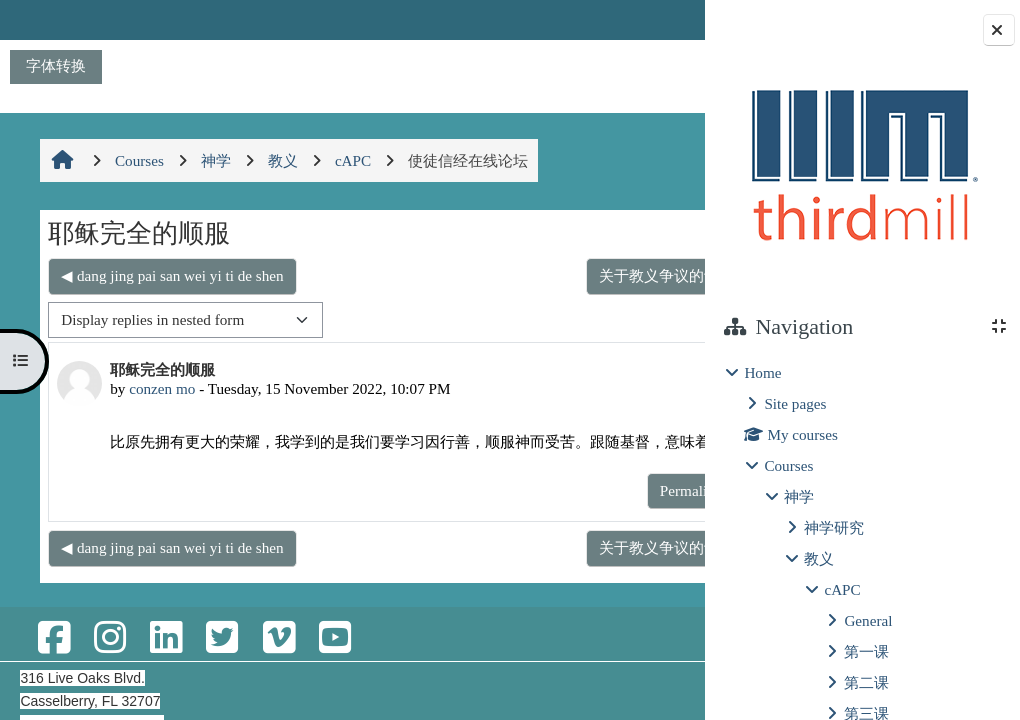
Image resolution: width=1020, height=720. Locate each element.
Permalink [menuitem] (558, 511)
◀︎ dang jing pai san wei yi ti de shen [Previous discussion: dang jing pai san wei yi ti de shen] (171, 275)
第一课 (866, 651)
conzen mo (161, 388)
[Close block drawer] (999, 30)
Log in (650, 19)
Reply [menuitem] (634, 511)
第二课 (866, 682)
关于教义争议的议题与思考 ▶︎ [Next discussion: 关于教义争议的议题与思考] (565, 275)
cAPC (842, 589)
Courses (788, 465)
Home (762, 372)
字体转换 (56, 65)
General (868, 620)
